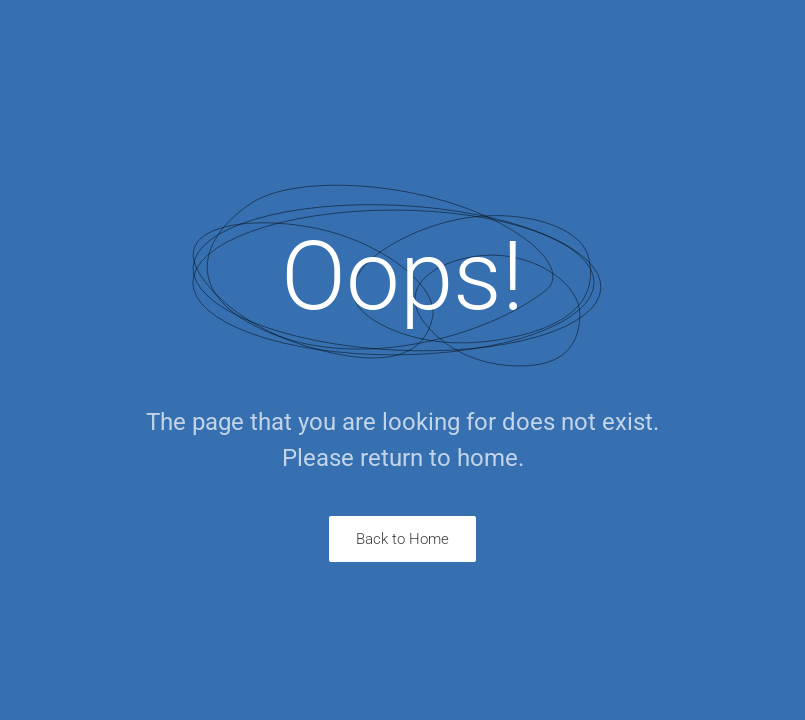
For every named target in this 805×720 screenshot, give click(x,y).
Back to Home (402, 539)
